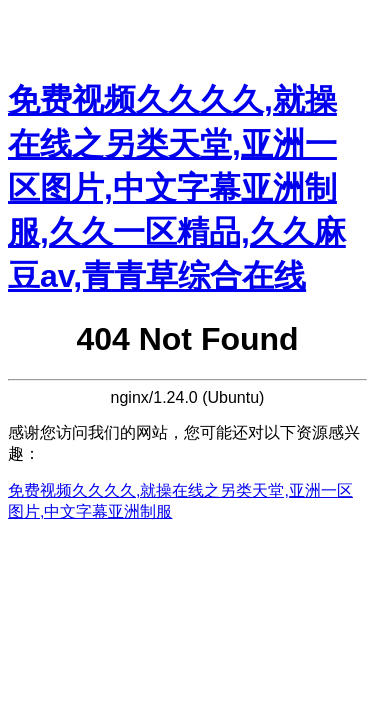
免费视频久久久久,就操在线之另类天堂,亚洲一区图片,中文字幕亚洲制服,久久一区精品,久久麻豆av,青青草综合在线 (177, 188)
